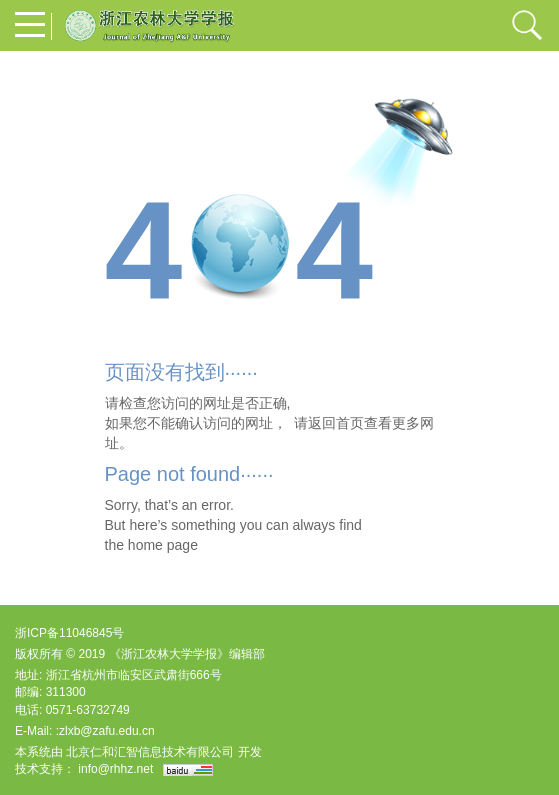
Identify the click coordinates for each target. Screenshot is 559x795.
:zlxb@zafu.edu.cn (105, 731)
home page (163, 545)
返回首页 (336, 423)
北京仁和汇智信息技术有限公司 (150, 752)
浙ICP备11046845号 (69, 633)
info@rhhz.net (115, 769)
